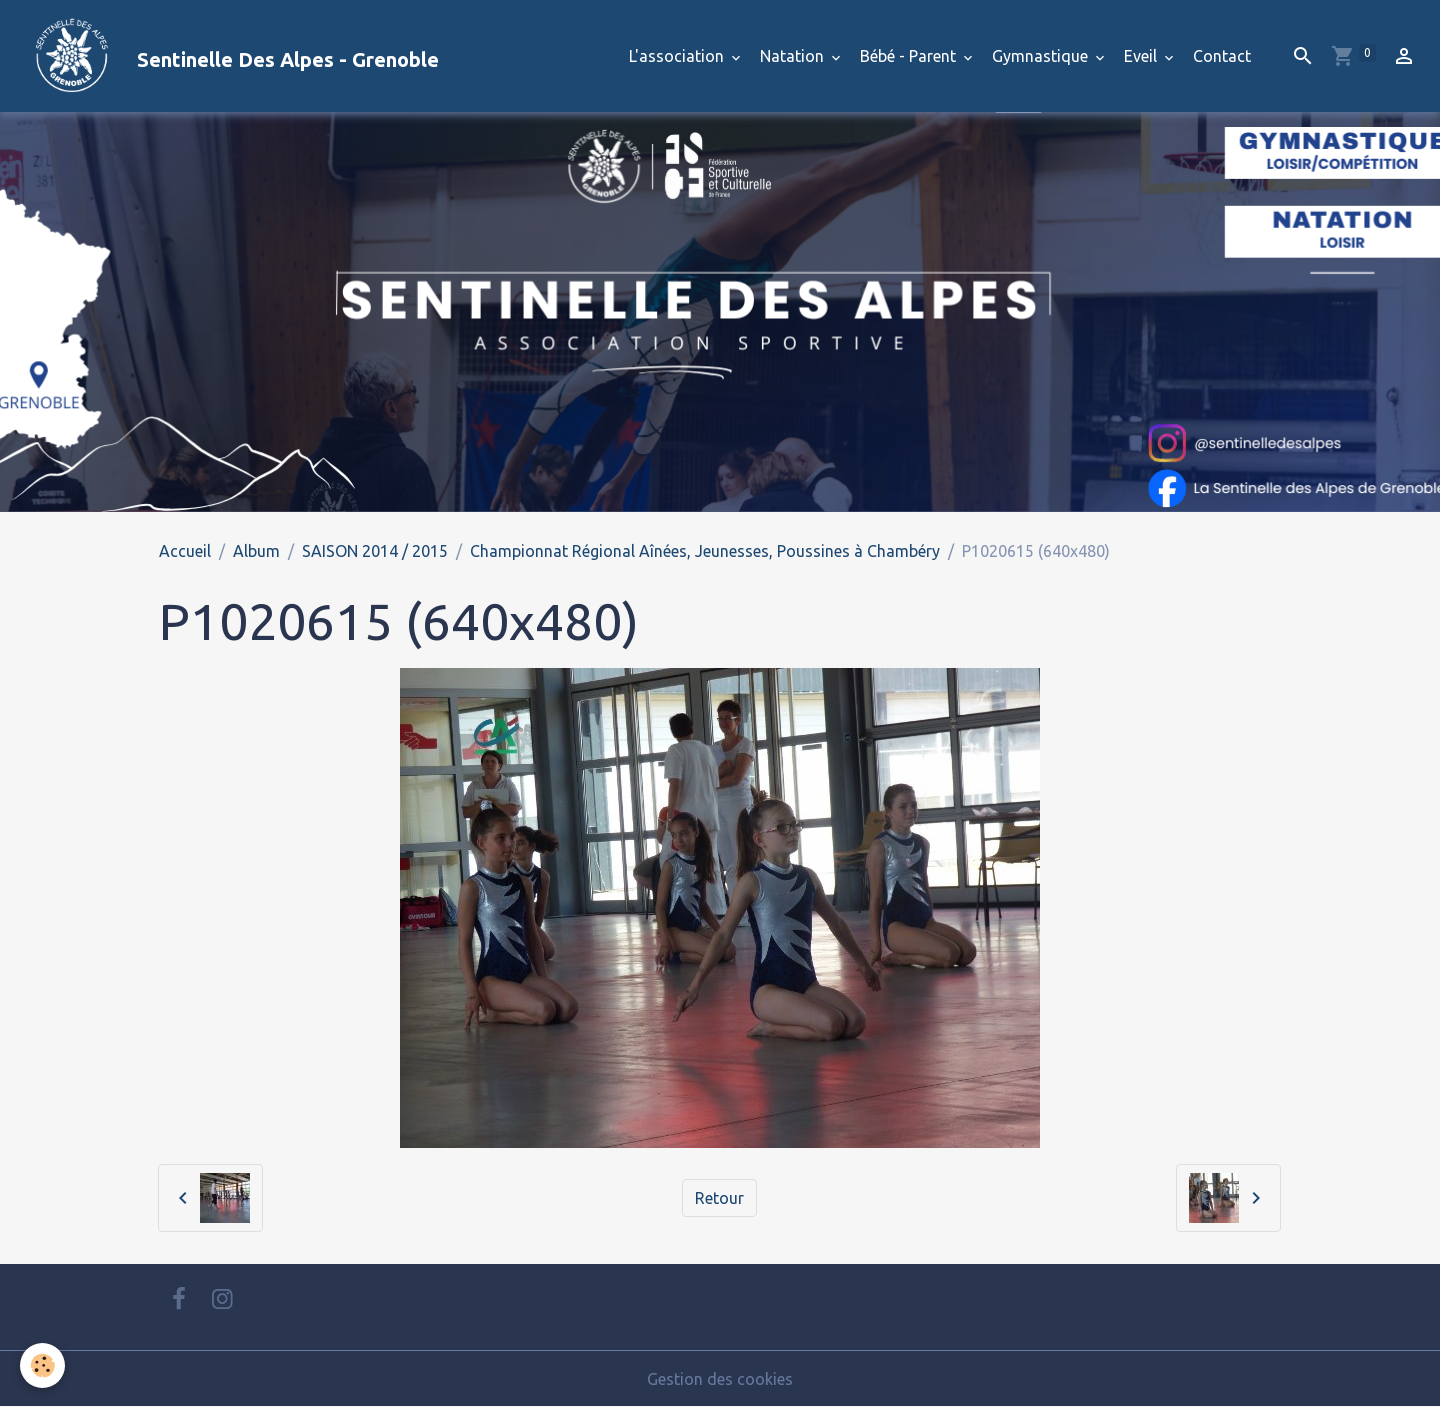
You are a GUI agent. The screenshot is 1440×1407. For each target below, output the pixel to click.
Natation (794, 56)
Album (256, 551)
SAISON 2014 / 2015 (375, 551)
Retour (719, 1198)
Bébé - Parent (910, 56)
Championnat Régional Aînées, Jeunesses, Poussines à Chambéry (705, 551)
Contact (1222, 56)
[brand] (227, 56)
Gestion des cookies (720, 1379)
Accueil (185, 551)
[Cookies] (42, 1365)
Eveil (1142, 56)
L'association (678, 56)
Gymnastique (1042, 56)
